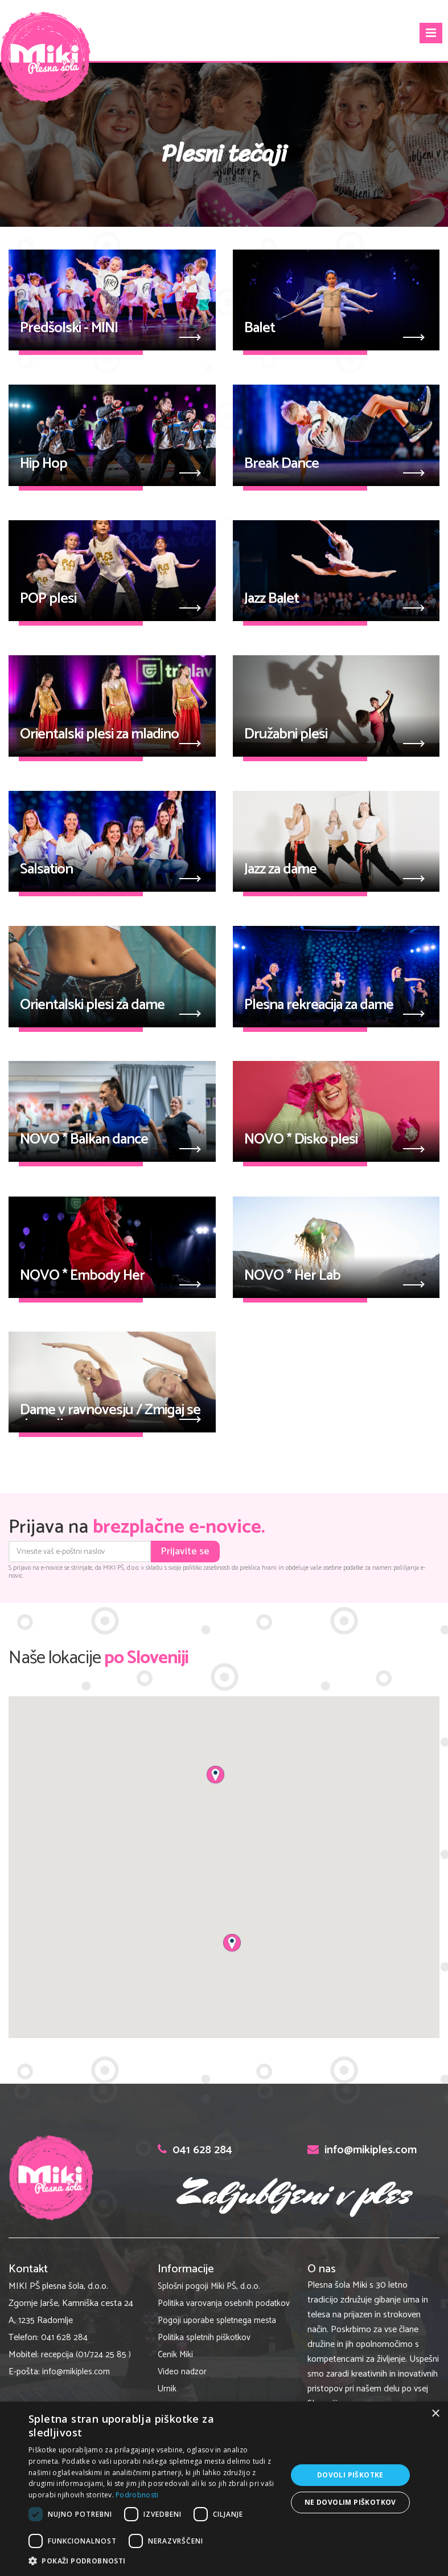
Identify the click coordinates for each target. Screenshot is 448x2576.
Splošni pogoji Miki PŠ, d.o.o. (209, 2286)
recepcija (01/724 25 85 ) (86, 2355)
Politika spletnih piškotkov (204, 2337)
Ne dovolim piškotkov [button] (350, 2502)
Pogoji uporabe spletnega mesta (217, 2320)
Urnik (167, 2389)
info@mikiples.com (76, 2372)
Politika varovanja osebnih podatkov (224, 2303)
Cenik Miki (175, 2355)
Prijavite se (185, 1551)
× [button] (435, 2414)
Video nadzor (182, 2372)
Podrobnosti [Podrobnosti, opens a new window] (137, 2495)
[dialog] (224, 2489)
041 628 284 (64, 2337)
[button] (215, 1774)
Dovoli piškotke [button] (350, 2475)
